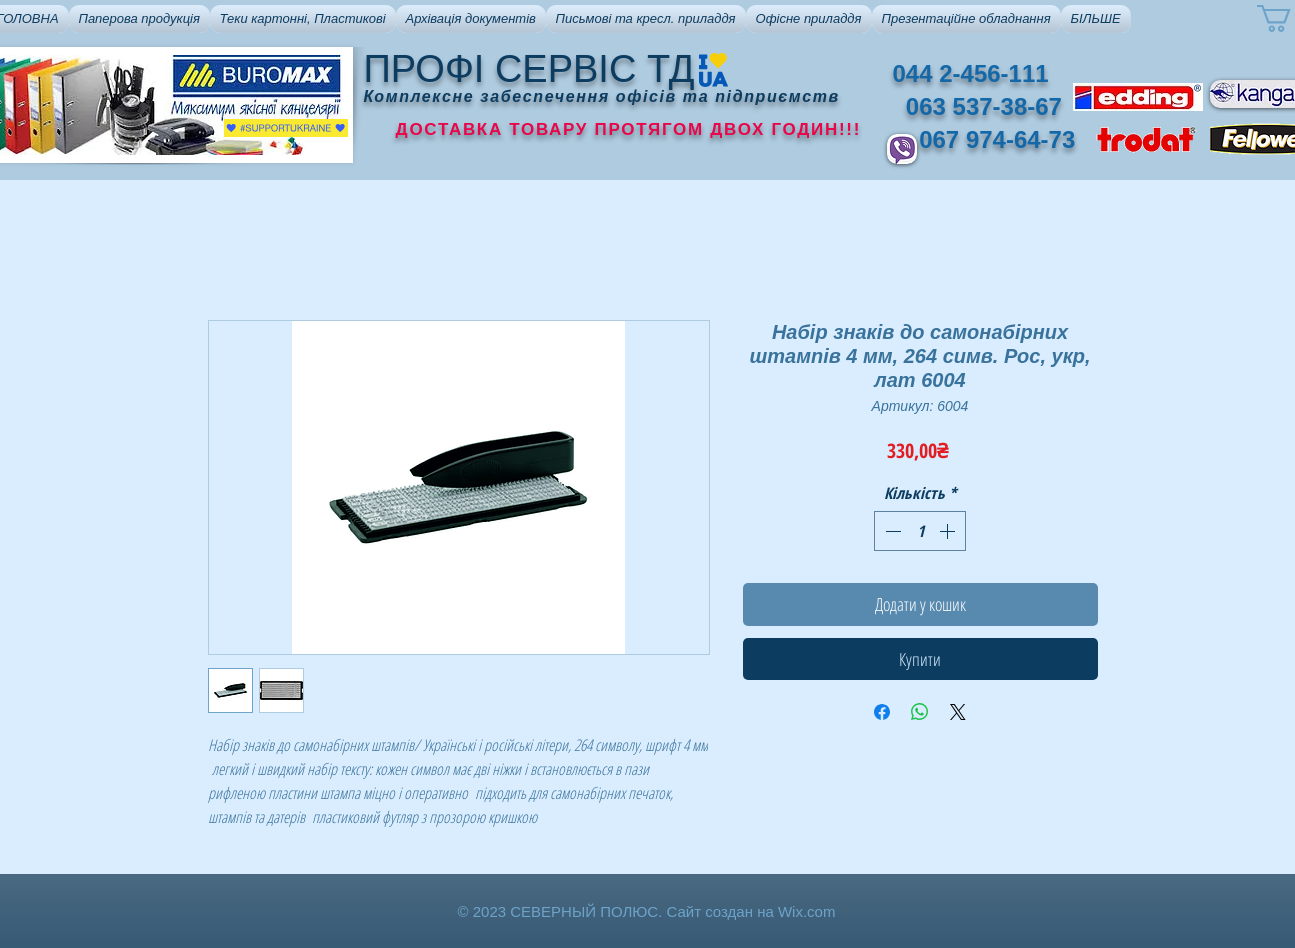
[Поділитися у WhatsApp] (920, 712)
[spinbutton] (920, 531)
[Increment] (949, 531)
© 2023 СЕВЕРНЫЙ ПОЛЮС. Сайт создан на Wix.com (647, 911)
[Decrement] (891, 531)
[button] (139, 19)
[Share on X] (958, 712)
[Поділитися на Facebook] (882, 712)
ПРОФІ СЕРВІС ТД (529, 69)
